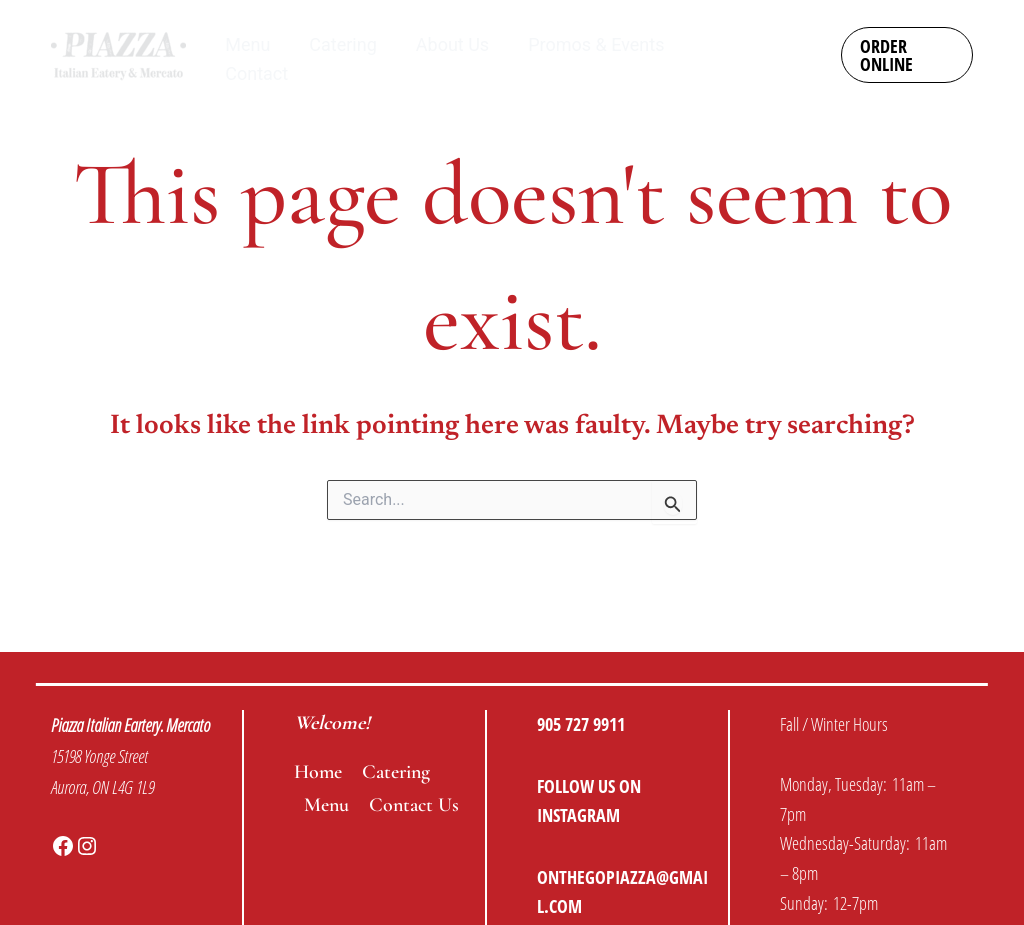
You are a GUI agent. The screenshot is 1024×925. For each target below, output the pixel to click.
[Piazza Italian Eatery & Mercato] (118, 53)
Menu (326, 805)
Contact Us (414, 805)
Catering (396, 772)
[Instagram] (770, 42)
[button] (906, 55)
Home (318, 772)
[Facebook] (783, 71)
